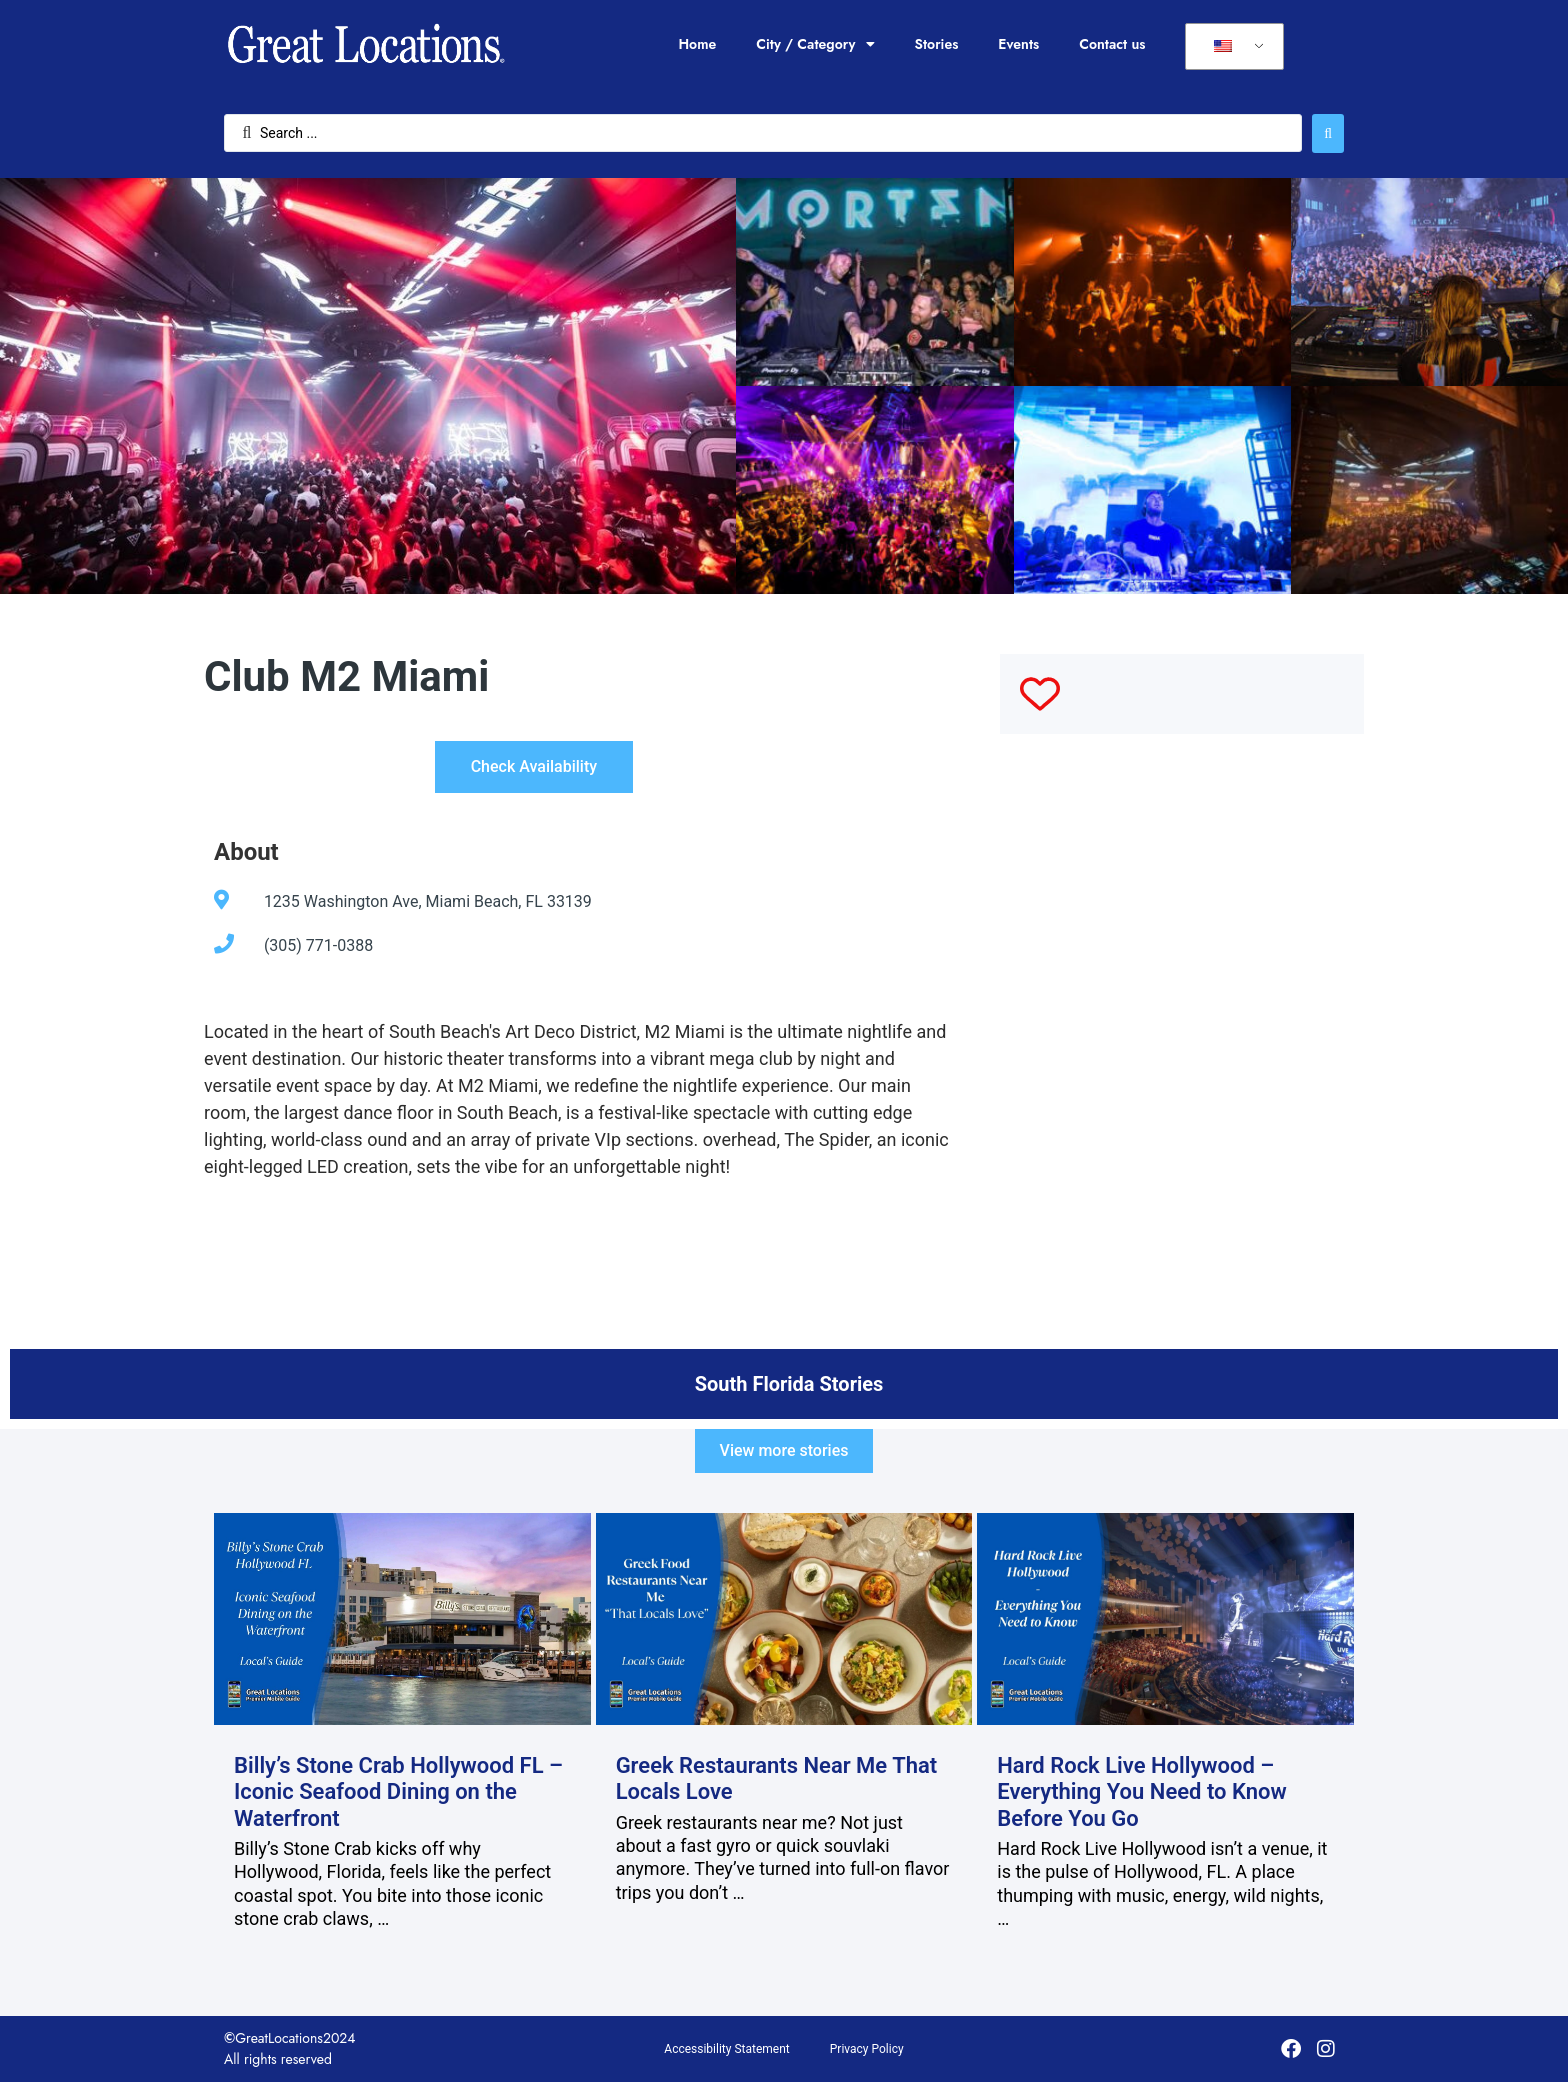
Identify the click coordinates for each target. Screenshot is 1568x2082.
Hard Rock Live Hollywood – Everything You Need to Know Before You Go (1142, 1792)
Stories (937, 44)
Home (697, 44)
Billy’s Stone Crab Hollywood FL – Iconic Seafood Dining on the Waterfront (398, 1792)
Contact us (1112, 44)
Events (1018, 44)
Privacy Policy (867, 2049)
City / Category (815, 44)
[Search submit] (1328, 133)
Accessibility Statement (726, 2049)
